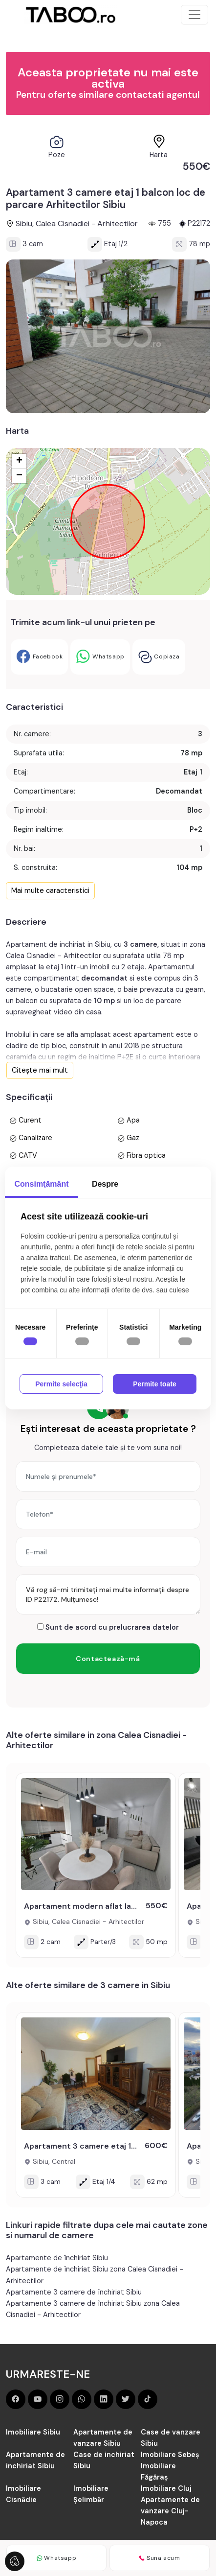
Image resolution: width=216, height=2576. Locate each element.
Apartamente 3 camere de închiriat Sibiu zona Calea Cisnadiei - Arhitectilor (93, 2309)
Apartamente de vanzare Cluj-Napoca (170, 2511)
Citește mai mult (40, 1070)
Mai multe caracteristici (50, 890)
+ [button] (19, 461)
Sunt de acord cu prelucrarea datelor (108, 1627)
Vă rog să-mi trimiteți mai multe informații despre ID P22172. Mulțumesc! (108, 1594)
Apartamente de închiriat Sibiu (57, 2257)
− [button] (19, 475)
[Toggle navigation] (194, 14)
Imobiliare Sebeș (170, 2454)
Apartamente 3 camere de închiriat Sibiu (74, 2292)
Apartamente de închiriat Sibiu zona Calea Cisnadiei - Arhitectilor (94, 2275)
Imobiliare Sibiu (33, 2432)
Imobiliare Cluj (166, 2488)
